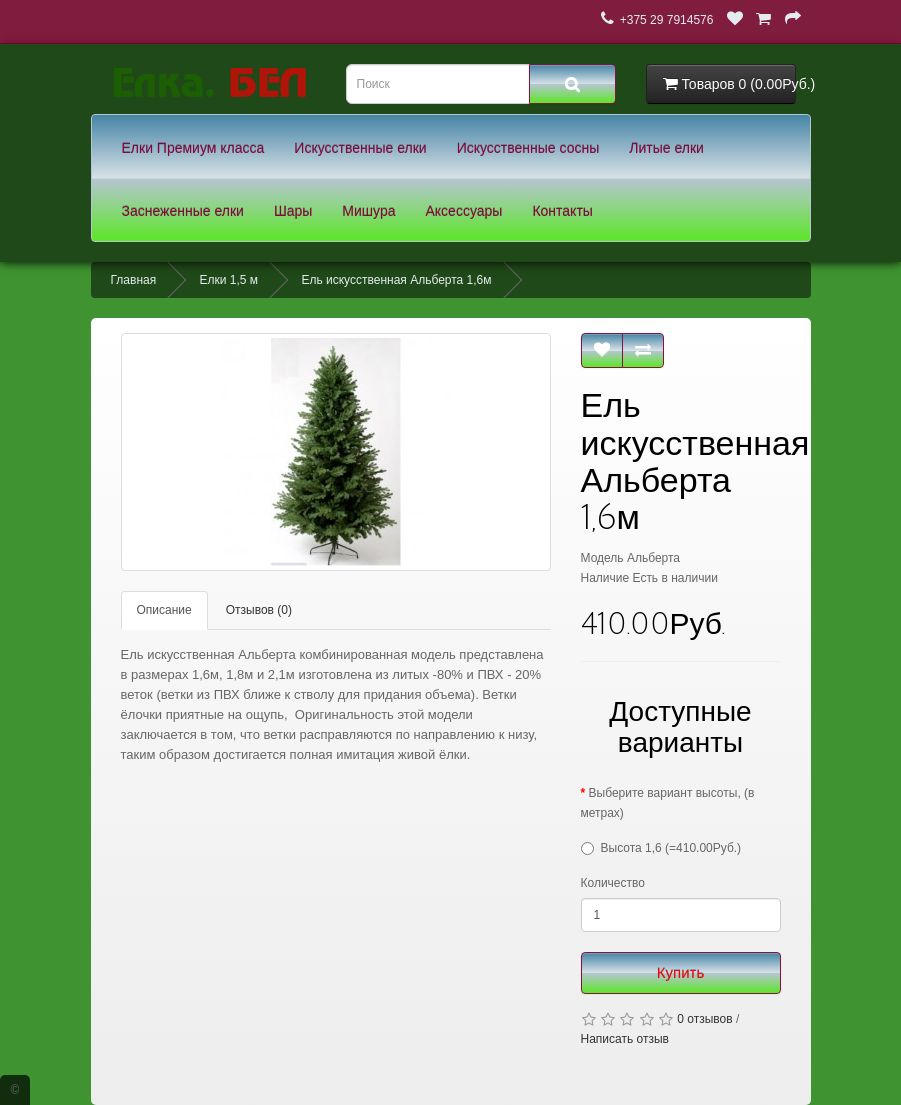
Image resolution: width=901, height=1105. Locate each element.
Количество (613, 883)
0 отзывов (704, 1019)
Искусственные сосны (528, 148)
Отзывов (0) (259, 610)
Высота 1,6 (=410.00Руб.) (671, 848)
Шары (293, 211)
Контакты (562, 211)
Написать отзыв (625, 1039)
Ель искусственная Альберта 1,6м (396, 280)
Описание (164, 610)
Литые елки (666, 148)
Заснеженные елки (183, 211)
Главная (134, 280)
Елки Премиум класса (193, 148)
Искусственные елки (360, 148)
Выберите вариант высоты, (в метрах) (668, 803)
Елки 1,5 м (229, 280)
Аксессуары (464, 211)
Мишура (368, 211)
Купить (680, 972)
